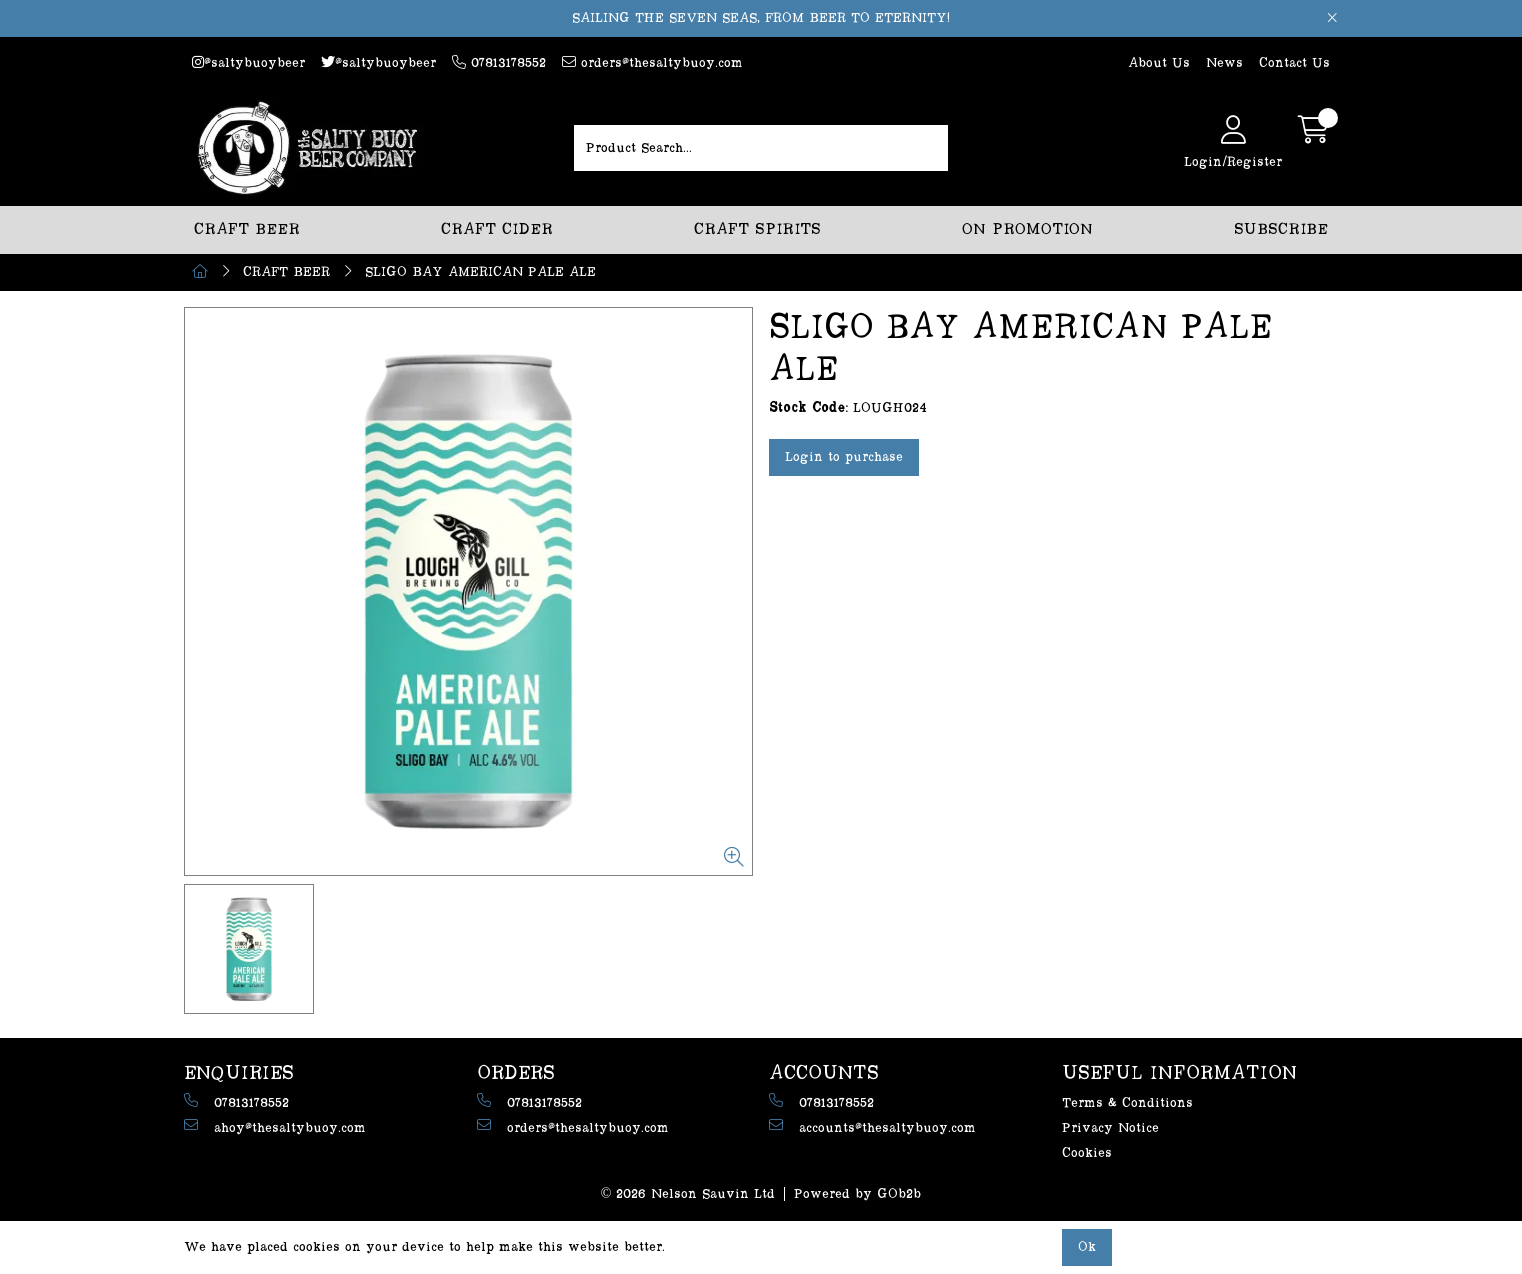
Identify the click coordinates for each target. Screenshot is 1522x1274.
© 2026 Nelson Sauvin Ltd (688, 1194)
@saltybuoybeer (248, 62)
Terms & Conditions (1127, 1103)
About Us (1159, 63)
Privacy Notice (1110, 1128)
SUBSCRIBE (1281, 229)
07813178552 (499, 62)
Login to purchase (844, 457)
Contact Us (1294, 63)
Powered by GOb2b (857, 1194)
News (1224, 63)
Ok (1087, 1247)
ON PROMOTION (1027, 229)
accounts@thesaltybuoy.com (872, 1126)
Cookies (1087, 1153)
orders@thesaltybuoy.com (652, 62)
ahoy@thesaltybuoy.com (275, 1126)
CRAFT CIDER (497, 229)
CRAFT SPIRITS (757, 229)
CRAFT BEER (247, 229)
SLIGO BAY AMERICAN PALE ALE (480, 272)
